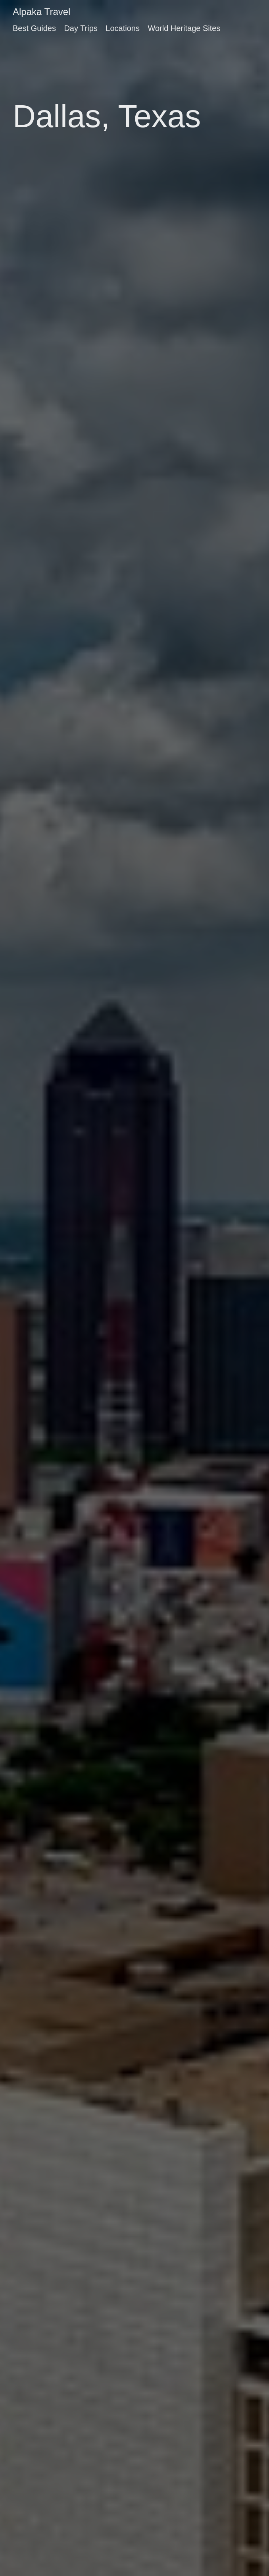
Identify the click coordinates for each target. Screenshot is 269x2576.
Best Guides (34, 28)
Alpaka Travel (41, 11)
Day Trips (80, 28)
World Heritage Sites (184, 28)
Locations (123, 28)
